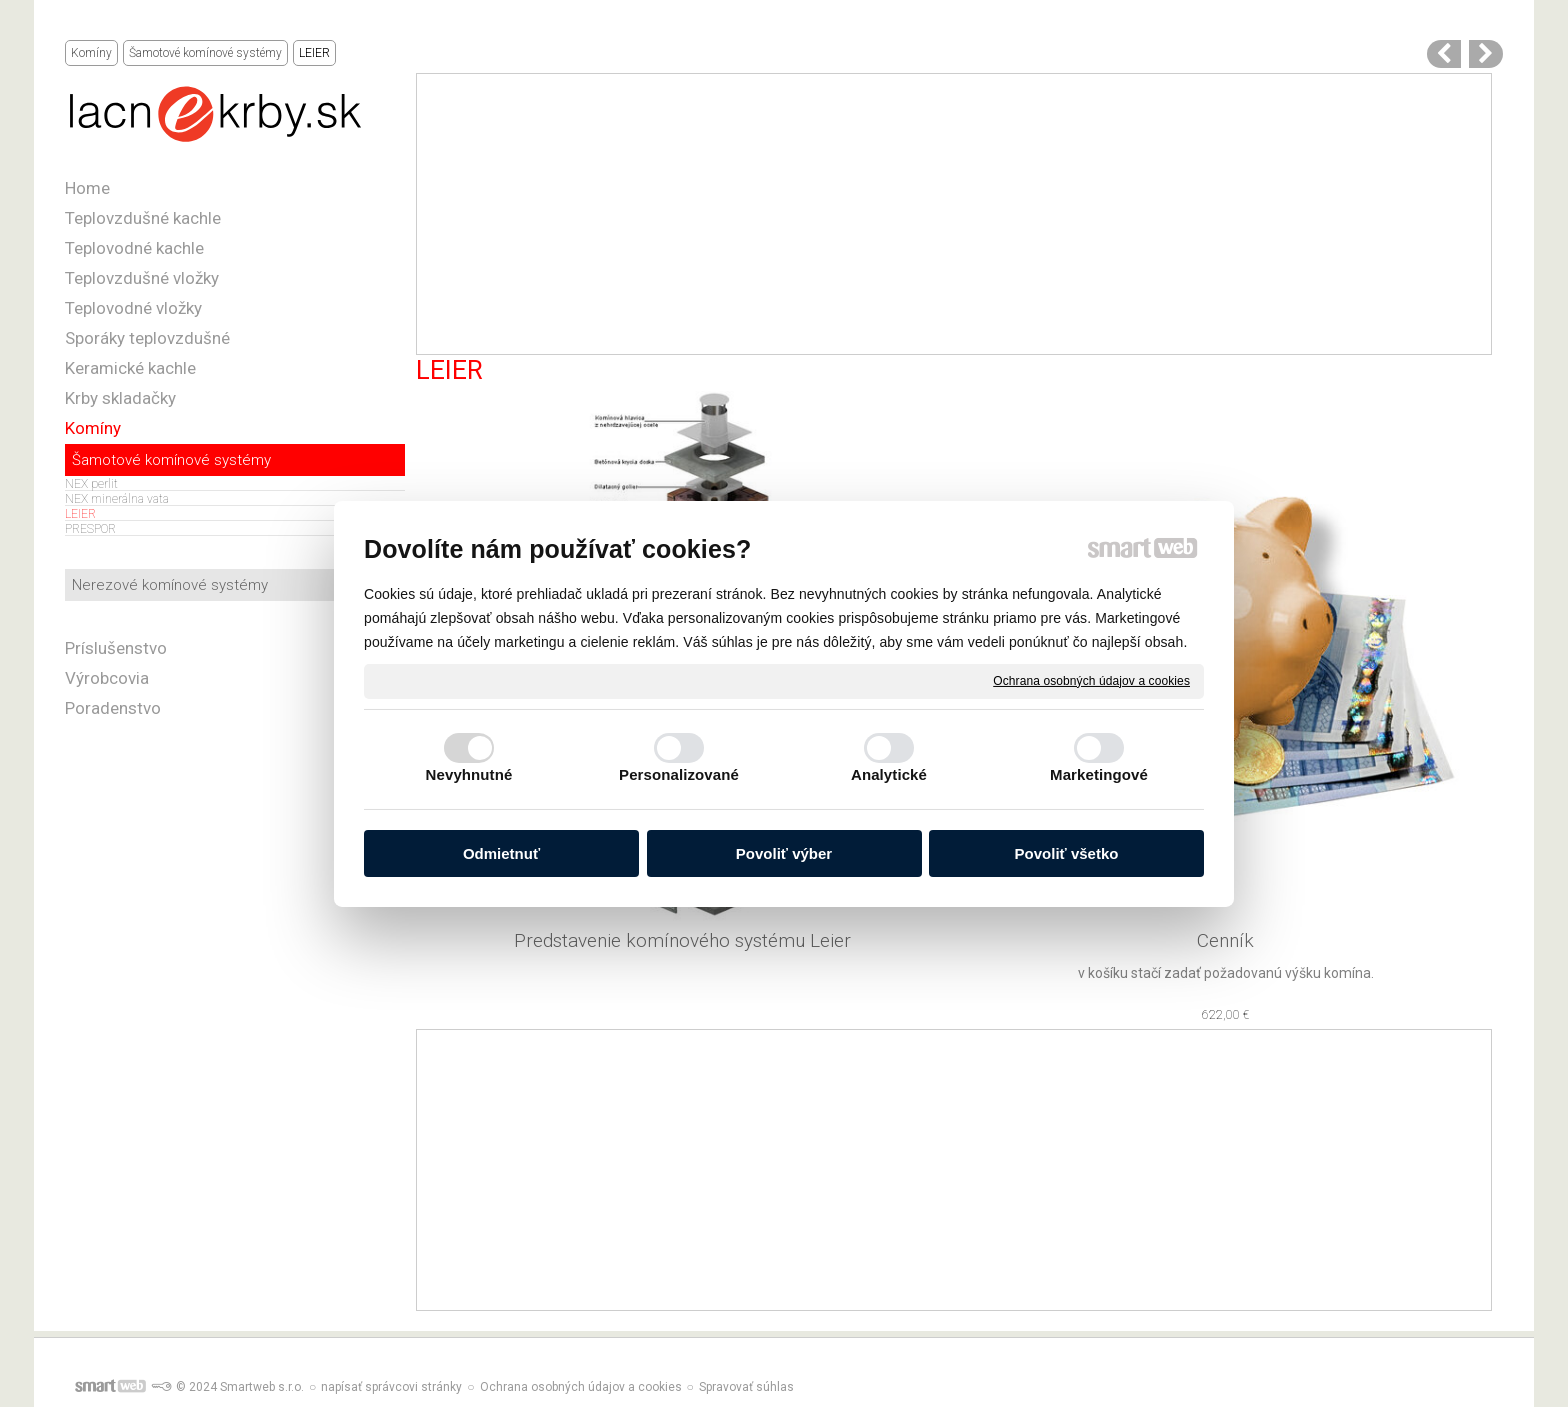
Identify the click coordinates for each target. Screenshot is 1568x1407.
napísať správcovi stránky (391, 1387)
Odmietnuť (501, 853)
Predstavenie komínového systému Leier (682, 940)
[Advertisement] (954, 214)
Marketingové (1099, 774)
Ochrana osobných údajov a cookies (1091, 680)
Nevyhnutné (469, 774)
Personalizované (679, 774)
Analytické (889, 774)
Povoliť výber (784, 853)
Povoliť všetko (1067, 853)
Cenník (1225, 940)
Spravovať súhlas (746, 1387)
